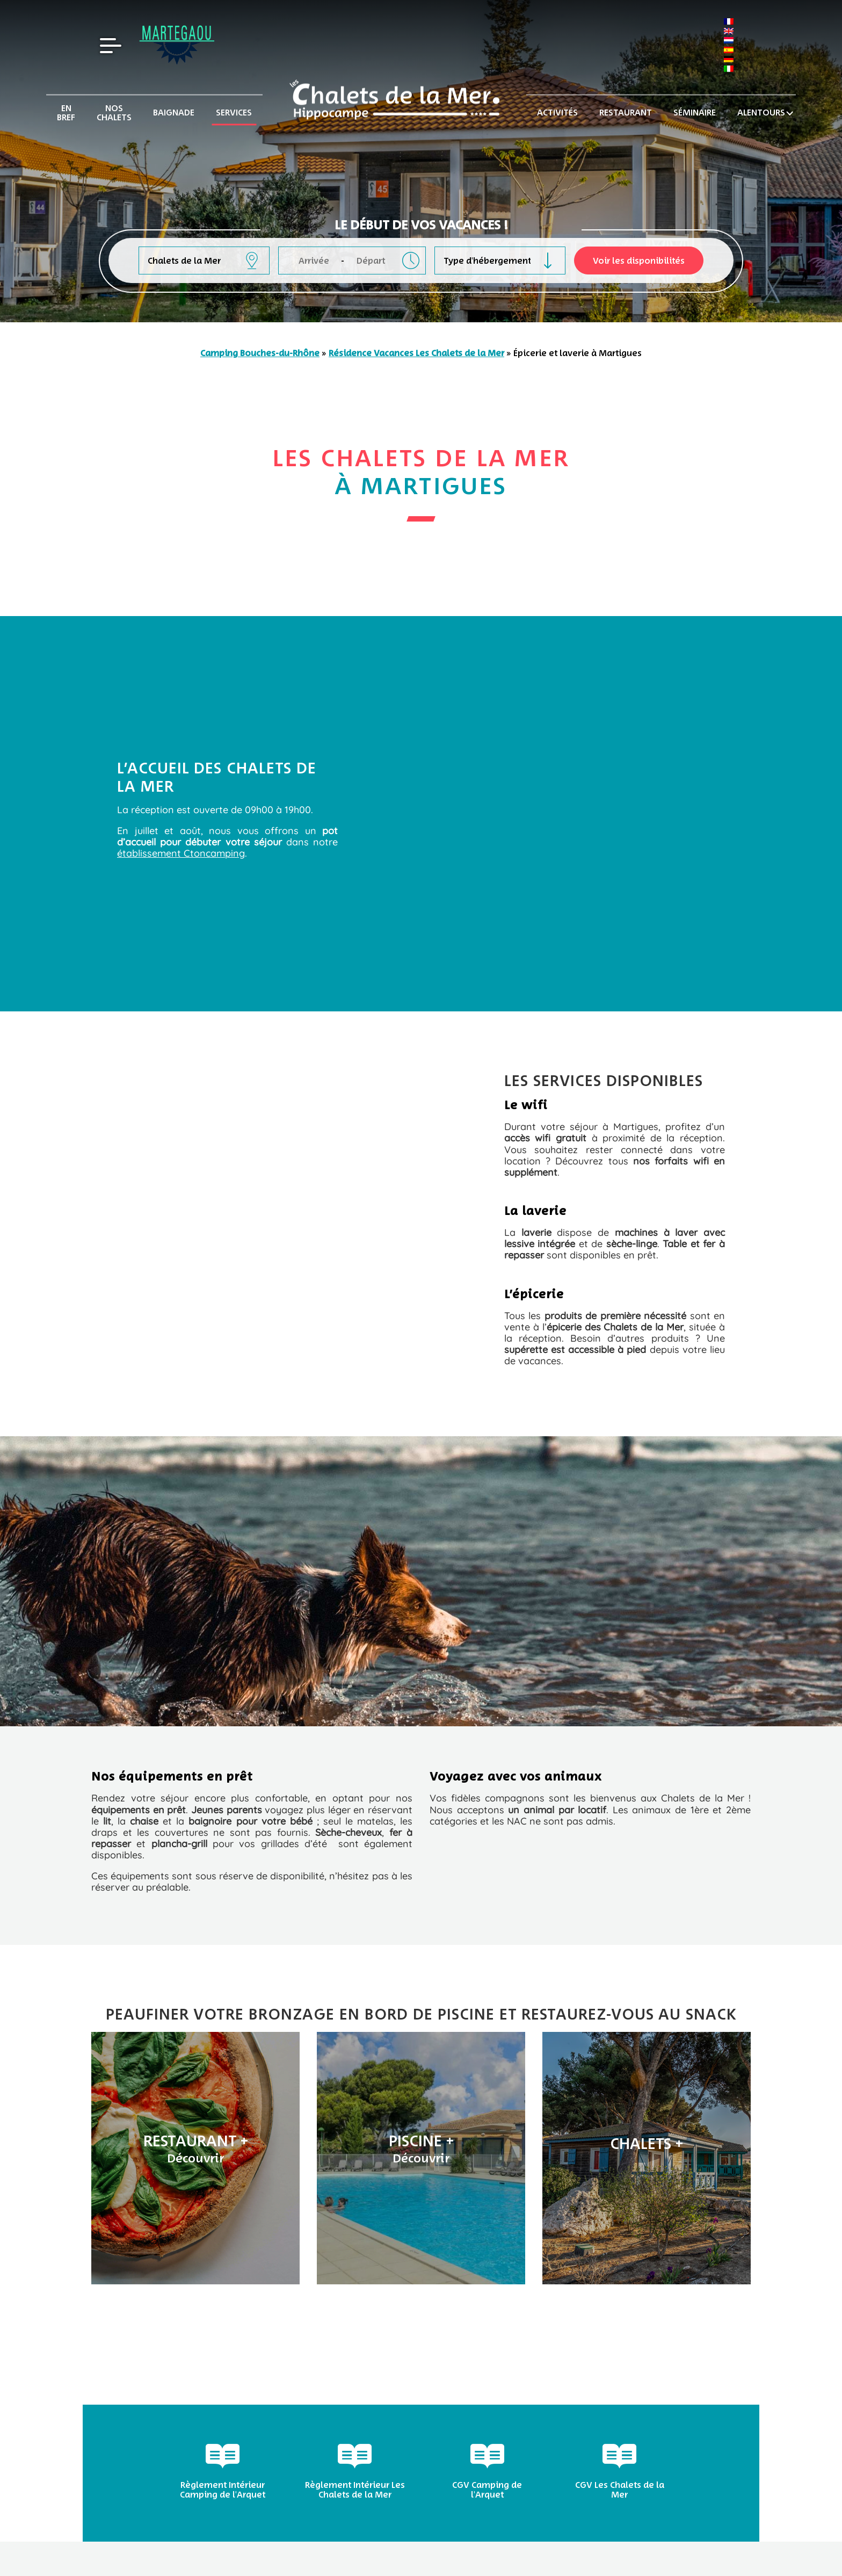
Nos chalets (114, 113)
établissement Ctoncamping (181, 853)
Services (234, 112)
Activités (557, 112)
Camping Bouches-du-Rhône (260, 353)
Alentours (761, 112)
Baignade (173, 112)
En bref (66, 113)
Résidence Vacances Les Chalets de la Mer (416, 353)
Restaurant (625, 112)
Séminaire (694, 112)
